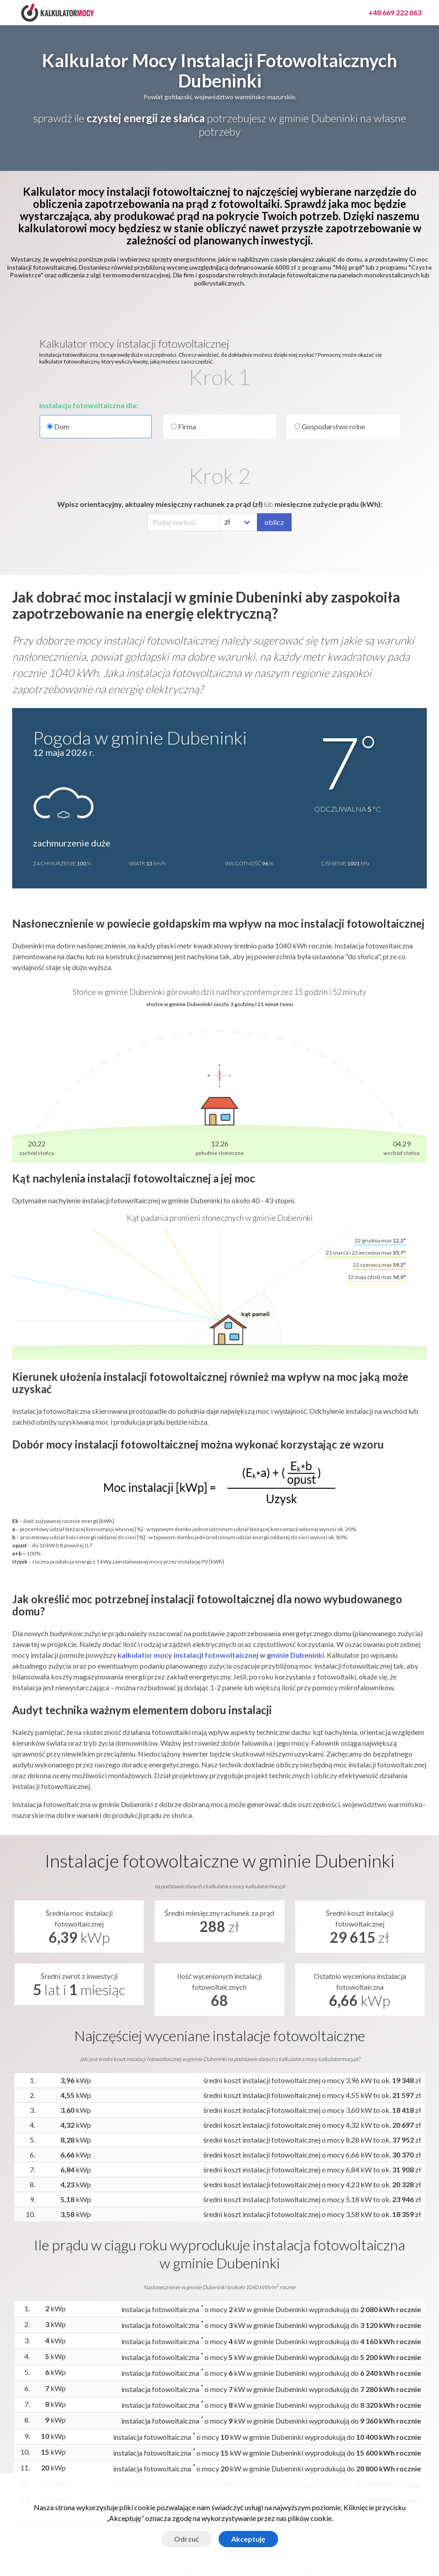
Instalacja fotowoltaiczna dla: (88, 405)
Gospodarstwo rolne (329, 426)
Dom (96, 426)
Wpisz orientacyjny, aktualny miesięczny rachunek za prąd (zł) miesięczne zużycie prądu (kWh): (219, 504)
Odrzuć (186, 2539)
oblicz (274, 522)
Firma (183, 426)
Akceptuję (248, 2539)
